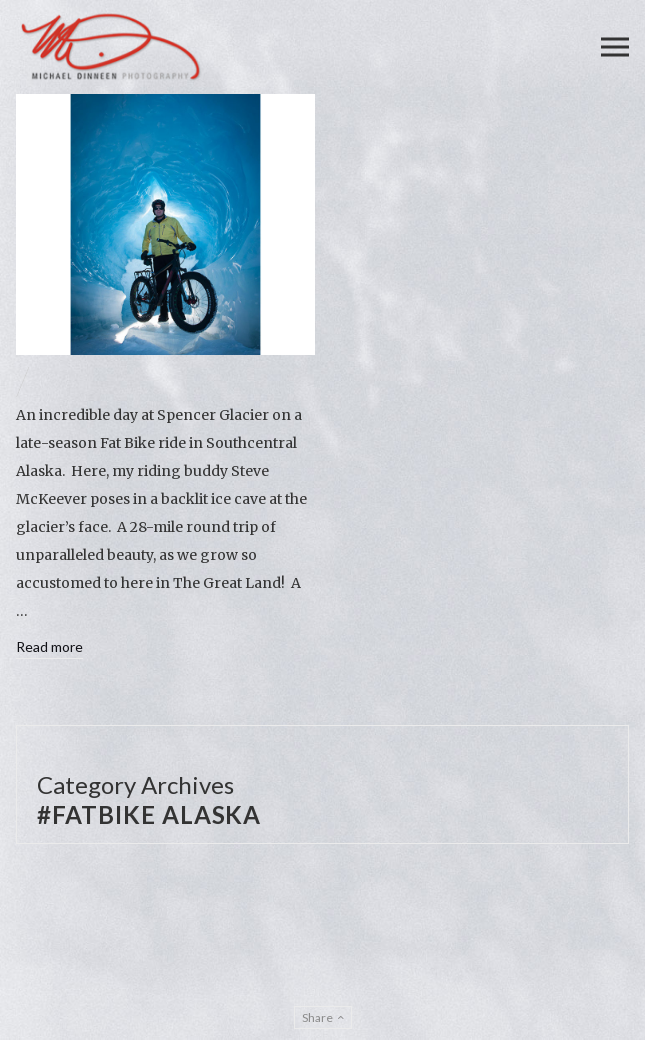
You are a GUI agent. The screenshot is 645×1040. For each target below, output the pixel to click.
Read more (49, 646)
